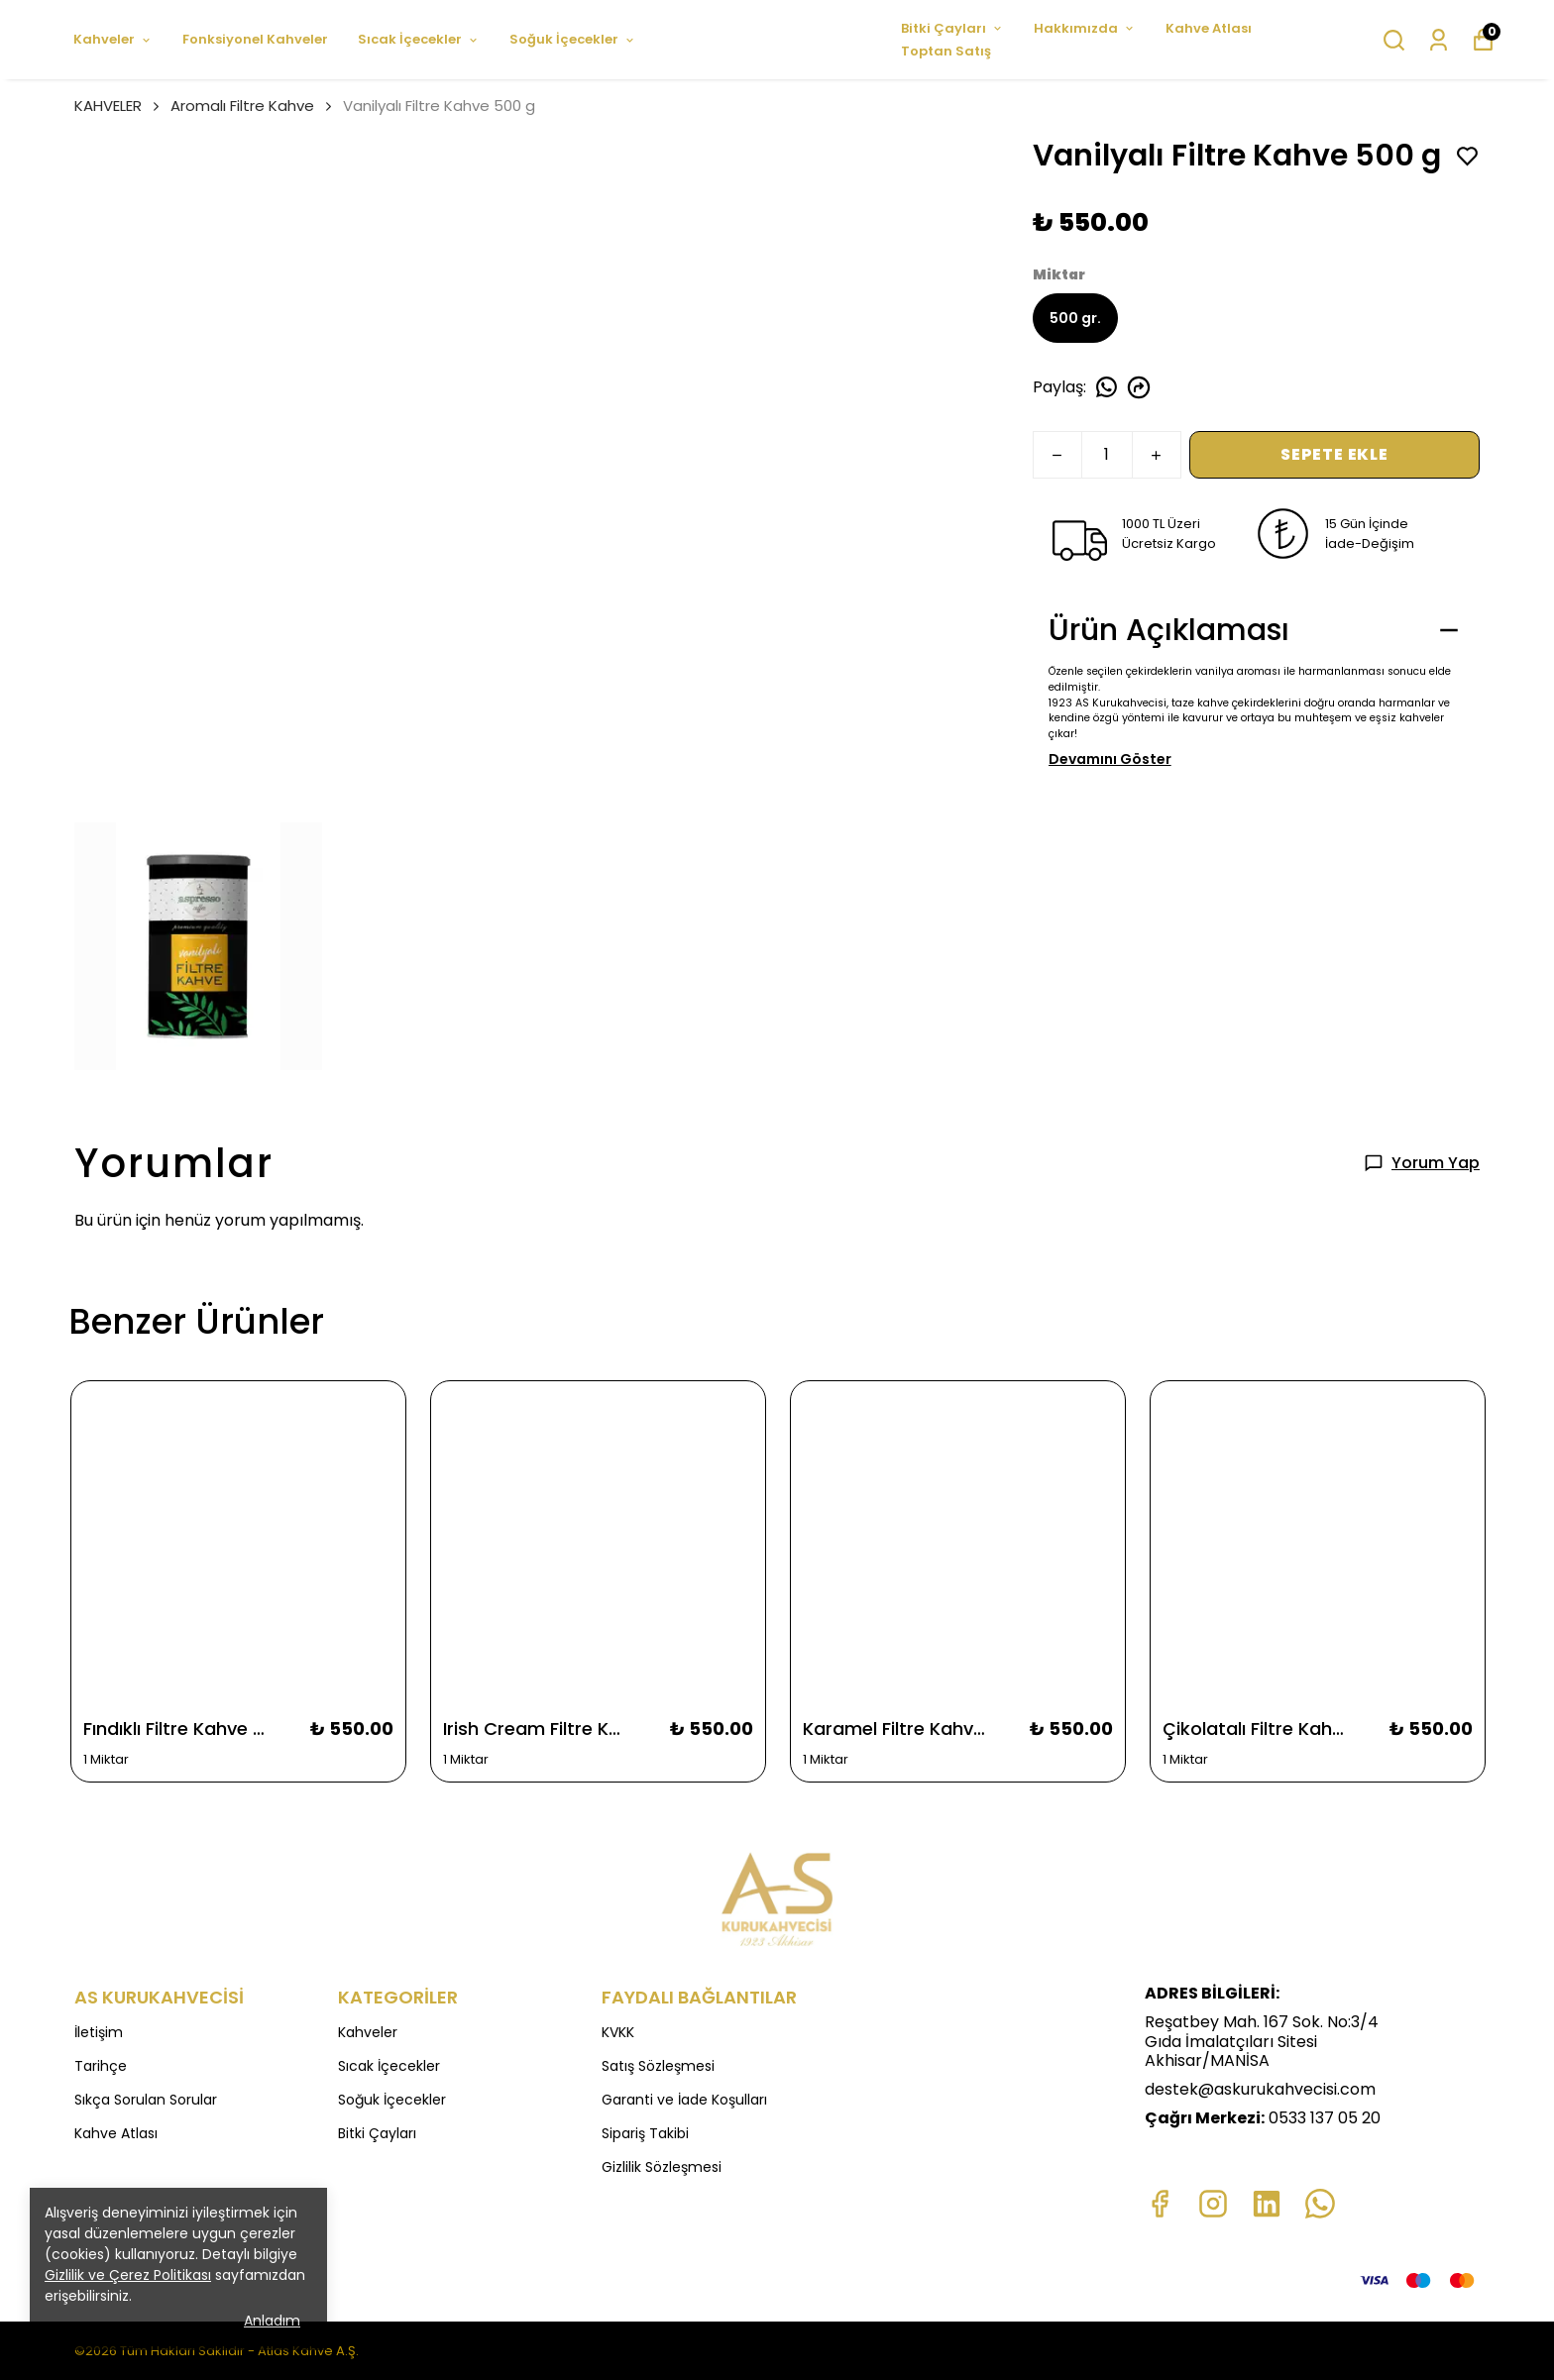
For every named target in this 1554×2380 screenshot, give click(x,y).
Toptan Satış (946, 51)
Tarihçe (100, 2066)
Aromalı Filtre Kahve (242, 105)
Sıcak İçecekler (419, 39)
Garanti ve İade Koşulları (684, 2100)
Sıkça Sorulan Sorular (145, 2100)
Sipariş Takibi (645, 2133)
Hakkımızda (1085, 28)
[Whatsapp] (1320, 2203)
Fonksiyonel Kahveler (255, 39)
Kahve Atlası (1209, 28)
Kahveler (113, 39)
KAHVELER (118, 105)
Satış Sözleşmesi (658, 2066)
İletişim (98, 2032)
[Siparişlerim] (1438, 40)
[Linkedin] (1266, 2203)
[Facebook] (1159, 2203)
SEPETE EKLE (1334, 454)
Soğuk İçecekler (572, 39)
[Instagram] (1213, 2203)
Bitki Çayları (952, 28)
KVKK (618, 2032)
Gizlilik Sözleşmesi (662, 2167)
